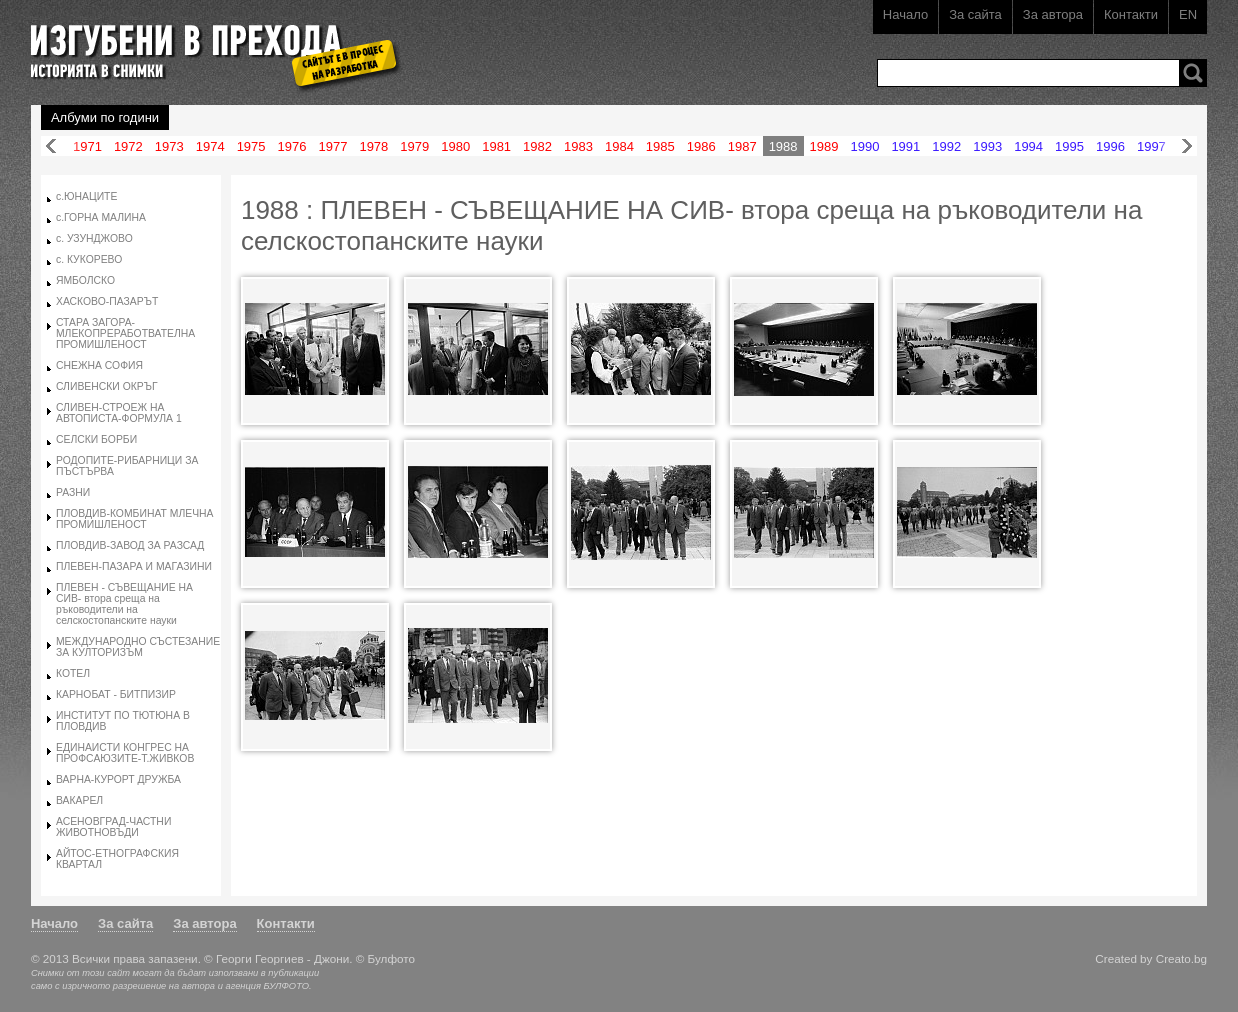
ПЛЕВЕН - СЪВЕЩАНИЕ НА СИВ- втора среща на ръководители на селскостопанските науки (124, 604)
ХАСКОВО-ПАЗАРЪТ (107, 301)
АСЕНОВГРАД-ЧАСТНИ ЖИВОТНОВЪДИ (113, 827)
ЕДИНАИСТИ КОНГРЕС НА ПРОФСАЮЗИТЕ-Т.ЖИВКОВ (125, 753)
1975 (251, 146)
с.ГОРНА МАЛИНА (101, 217)
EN (1188, 14)
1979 (414, 146)
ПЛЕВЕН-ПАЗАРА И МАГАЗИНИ (134, 566)
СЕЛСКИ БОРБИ (96, 439)
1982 (537, 146)
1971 (87, 146)
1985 (660, 146)
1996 (1110, 146)
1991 (905, 146)
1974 (210, 146)
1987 (742, 146)
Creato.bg (1181, 958)
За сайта (975, 14)
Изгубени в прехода (207, 43)
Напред (1187, 146)
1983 (578, 146)
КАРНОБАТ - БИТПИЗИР (116, 694)
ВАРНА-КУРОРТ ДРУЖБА (118, 779)
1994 (1028, 146)
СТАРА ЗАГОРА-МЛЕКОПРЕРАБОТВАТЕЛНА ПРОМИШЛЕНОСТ (125, 333)
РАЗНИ (73, 492)
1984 (619, 146)
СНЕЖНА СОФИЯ (99, 365)
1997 (1151, 146)
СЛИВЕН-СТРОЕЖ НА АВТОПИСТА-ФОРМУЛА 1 (119, 413)
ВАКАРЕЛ (79, 800)
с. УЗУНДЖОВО (94, 238)
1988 (783, 146)
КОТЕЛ (73, 673)
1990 (864, 146)
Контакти (1131, 14)
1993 (987, 146)
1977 (332, 146)
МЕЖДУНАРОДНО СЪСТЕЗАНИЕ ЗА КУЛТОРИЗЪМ (138, 647)
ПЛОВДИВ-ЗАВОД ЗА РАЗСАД (130, 545)
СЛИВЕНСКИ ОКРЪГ (107, 386)
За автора (1053, 14)
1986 (701, 146)
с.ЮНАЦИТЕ (86, 196)
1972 (128, 146)
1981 (496, 146)
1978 (373, 146)
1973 (169, 146)
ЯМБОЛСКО (85, 280)
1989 (824, 146)
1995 (1069, 146)
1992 (946, 146)
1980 (455, 146)
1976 (292, 146)
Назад (51, 146)
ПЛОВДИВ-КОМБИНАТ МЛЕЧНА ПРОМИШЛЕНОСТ (135, 519)
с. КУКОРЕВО (89, 259)
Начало (905, 14)
